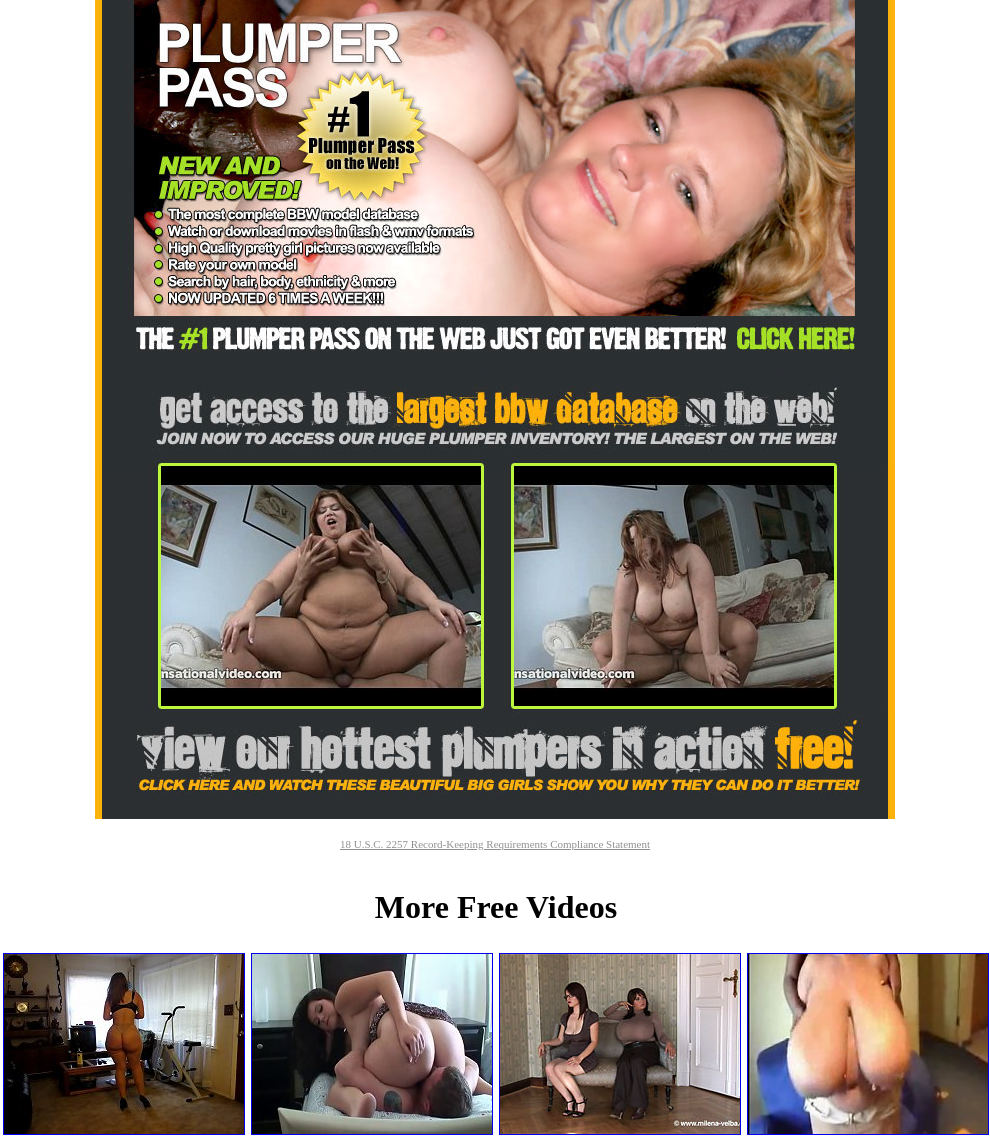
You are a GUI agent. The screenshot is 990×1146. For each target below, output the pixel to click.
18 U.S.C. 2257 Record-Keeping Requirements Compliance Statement (495, 844)
